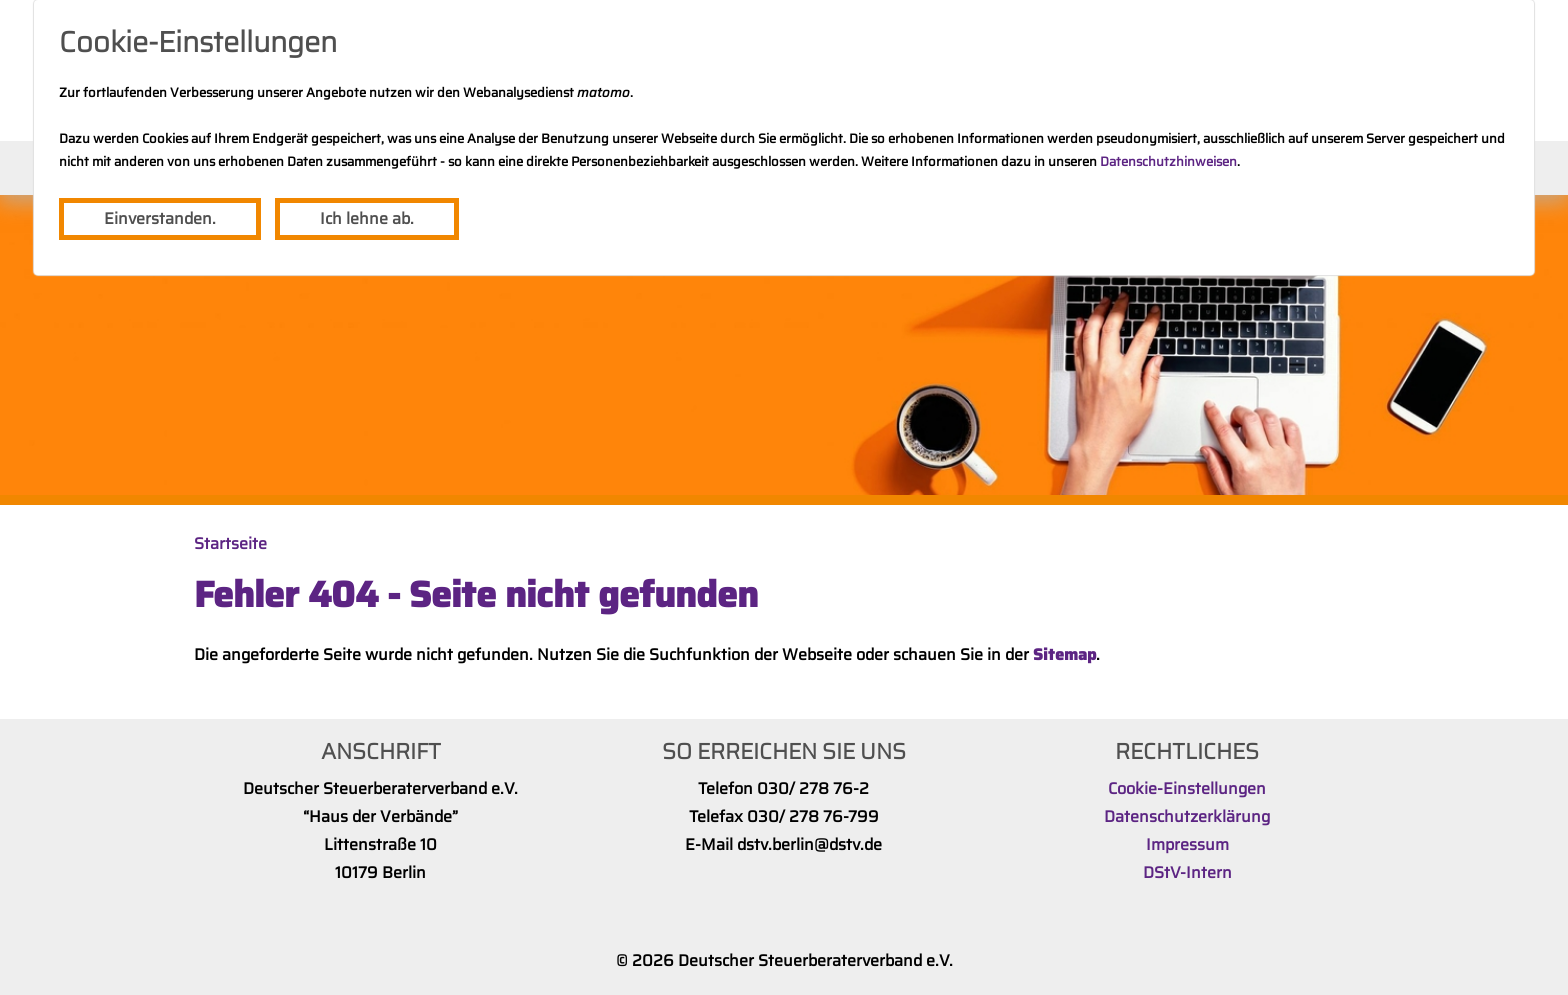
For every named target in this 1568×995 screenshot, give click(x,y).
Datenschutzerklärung (1187, 816)
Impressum (1187, 844)
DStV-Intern (1187, 872)
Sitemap (1064, 654)
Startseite (230, 543)
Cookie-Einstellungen (1187, 788)
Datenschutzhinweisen (1168, 161)
